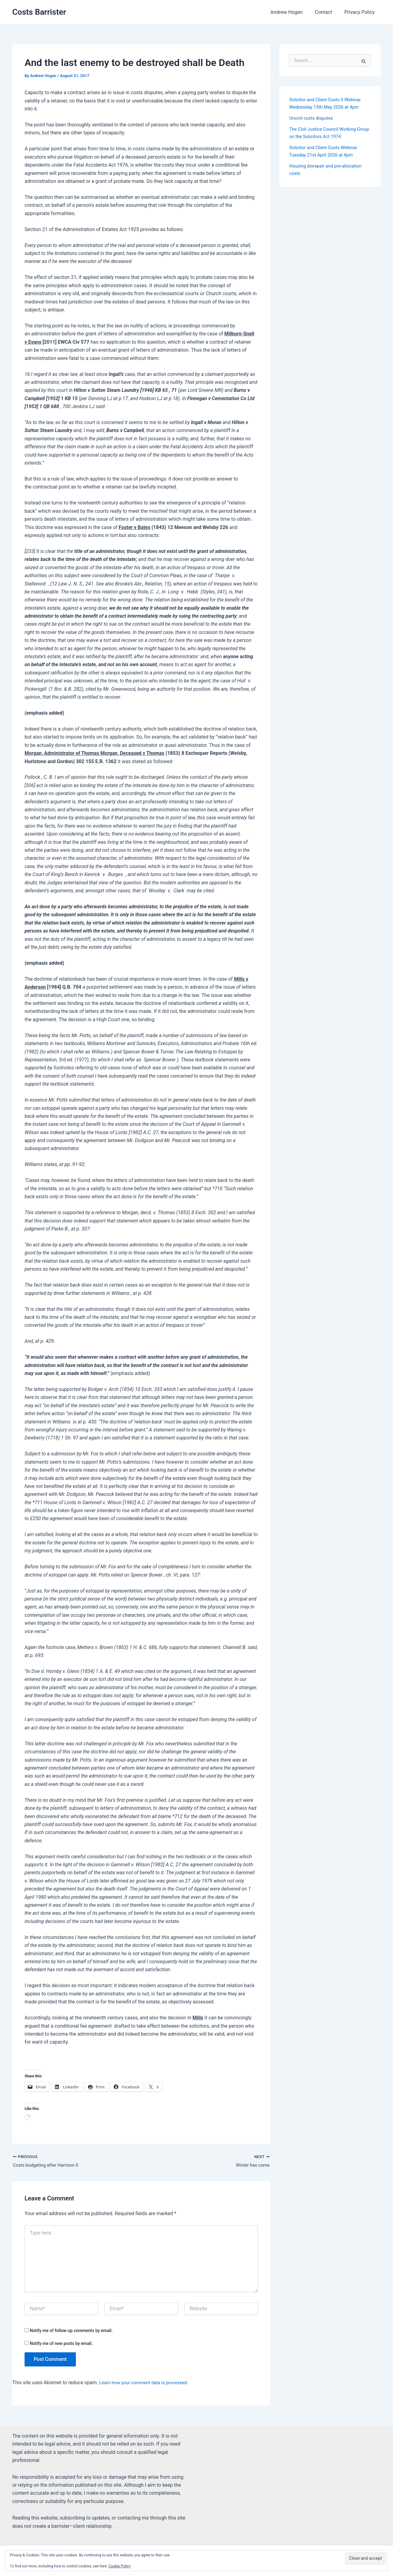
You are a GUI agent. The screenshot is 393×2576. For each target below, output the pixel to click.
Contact (327, 12)
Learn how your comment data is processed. (147, 2384)
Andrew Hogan (292, 12)
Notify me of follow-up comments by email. (71, 2331)
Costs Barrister (39, 12)
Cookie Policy (120, 2566)
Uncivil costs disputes (313, 118)
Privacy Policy (361, 12)
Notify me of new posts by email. (61, 2344)
